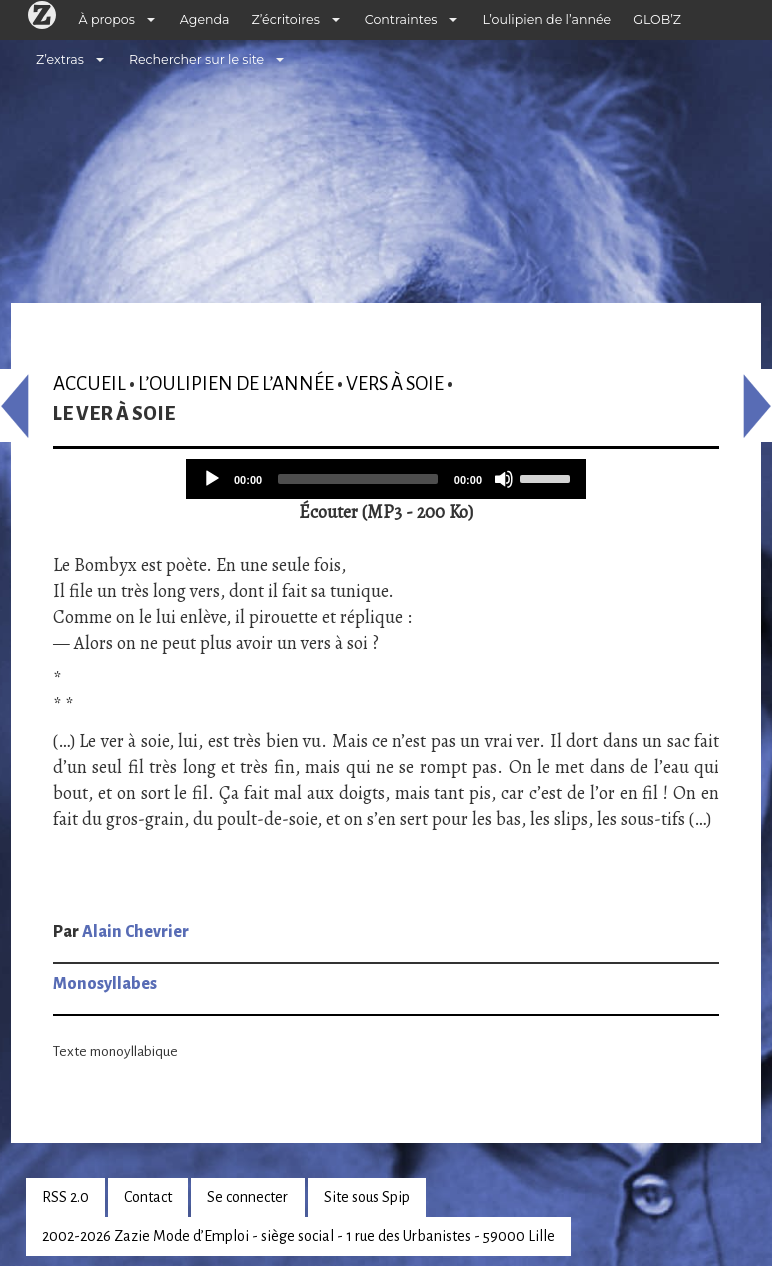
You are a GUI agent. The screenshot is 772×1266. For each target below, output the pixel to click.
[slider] (358, 479)
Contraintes (401, 19)
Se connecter (247, 1197)
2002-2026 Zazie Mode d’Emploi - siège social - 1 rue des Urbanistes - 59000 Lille (298, 1236)
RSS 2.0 (65, 1197)
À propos (107, 19)
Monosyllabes (105, 984)
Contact (148, 1197)
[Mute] (504, 479)
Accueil (89, 383)
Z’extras (60, 59)
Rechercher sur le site (196, 59)
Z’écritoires (286, 19)
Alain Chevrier (135, 932)
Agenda (205, 19)
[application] (386, 479)
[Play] (212, 479)
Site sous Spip (367, 1197)
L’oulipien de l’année (546, 19)
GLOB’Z (657, 19)
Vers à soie (395, 383)
